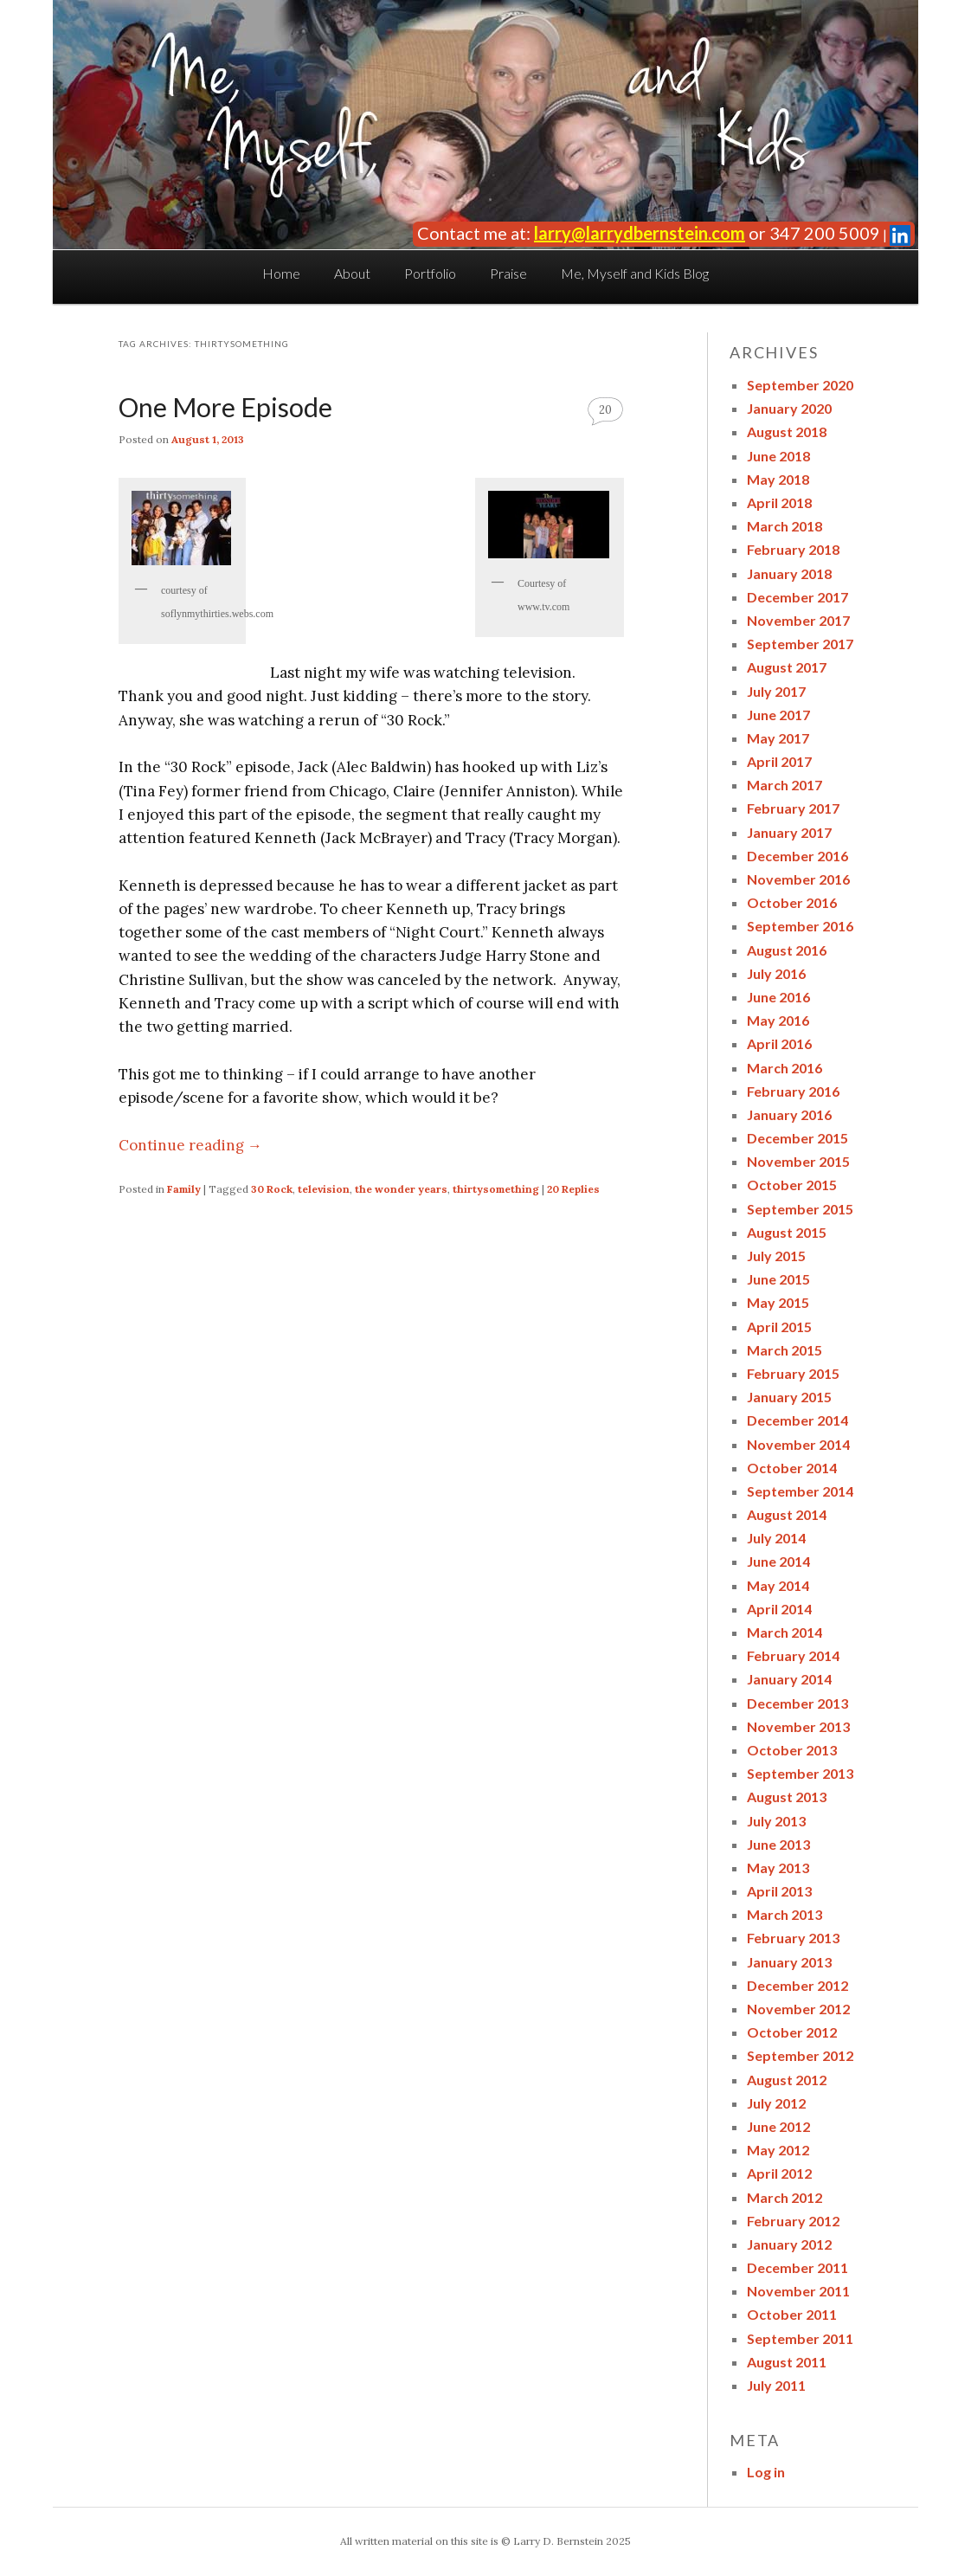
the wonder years (401, 1188)
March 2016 (784, 1067)
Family (184, 1188)
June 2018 (778, 456)
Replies (573, 1188)
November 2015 (798, 1161)
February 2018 (793, 549)
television (324, 1188)
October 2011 (792, 2314)
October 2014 (792, 1467)
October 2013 (792, 1750)
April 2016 (779, 1043)
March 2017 (784, 784)
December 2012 (797, 1985)
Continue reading (190, 1145)
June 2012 (778, 2126)
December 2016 (797, 855)
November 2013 (798, 1726)
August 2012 (786, 2079)
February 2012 (793, 2220)
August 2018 (786, 431)
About (352, 273)
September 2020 (800, 385)
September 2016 (800, 926)
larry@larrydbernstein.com (639, 232)
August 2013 (786, 1796)
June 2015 (778, 1279)
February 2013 (793, 1937)
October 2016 (792, 902)
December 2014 (797, 1420)
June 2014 (778, 1561)
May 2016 (778, 1020)
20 (605, 409)
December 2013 (797, 1703)
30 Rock (272, 1188)
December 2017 (797, 597)
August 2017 (786, 667)
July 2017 (776, 691)
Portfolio (430, 273)
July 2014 (776, 1538)
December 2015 (797, 1138)
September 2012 (800, 2055)
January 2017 (789, 832)
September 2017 (800, 643)
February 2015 (793, 1373)
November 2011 (798, 2291)
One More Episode (225, 406)
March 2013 (784, 1914)
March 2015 (784, 1350)
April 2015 (779, 1326)
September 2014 (800, 1491)
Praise (508, 273)
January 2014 (789, 1679)
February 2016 (793, 1091)
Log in (766, 2471)
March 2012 (784, 2197)
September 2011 (800, 2338)
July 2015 (776, 1255)
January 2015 (789, 1396)
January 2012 (789, 2244)
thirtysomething (496, 1188)
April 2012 (779, 2173)
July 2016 (776, 973)
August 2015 (786, 1232)
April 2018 (779, 502)
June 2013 (778, 1844)
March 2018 (784, 526)
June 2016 (778, 997)
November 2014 (798, 1444)
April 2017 (779, 761)
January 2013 (789, 1962)
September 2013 (800, 1773)
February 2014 (793, 1655)
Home (281, 273)
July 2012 (776, 2103)
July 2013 (776, 1821)
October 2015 (792, 1184)
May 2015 (778, 1302)
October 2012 (792, 2032)
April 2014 (779, 1608)
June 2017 (778, 714)
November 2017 (798, 620)
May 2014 (778, 1585)
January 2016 (789, 1114)
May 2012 (778, 2149)
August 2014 (786, 1514)
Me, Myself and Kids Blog (635, 273)
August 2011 (786, 2362)
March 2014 (784, 1632)
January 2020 (789, 408)
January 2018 (789, 573)
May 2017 (778, 738)
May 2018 (778, 479)
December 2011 (797, 2267)
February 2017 (793, 808)
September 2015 (800, 1209)
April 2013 (779, 1891)
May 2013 (778, 1867)
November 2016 (798, 879)
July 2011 (776, 2385)
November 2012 (798, 2008)
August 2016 (786, 950)
